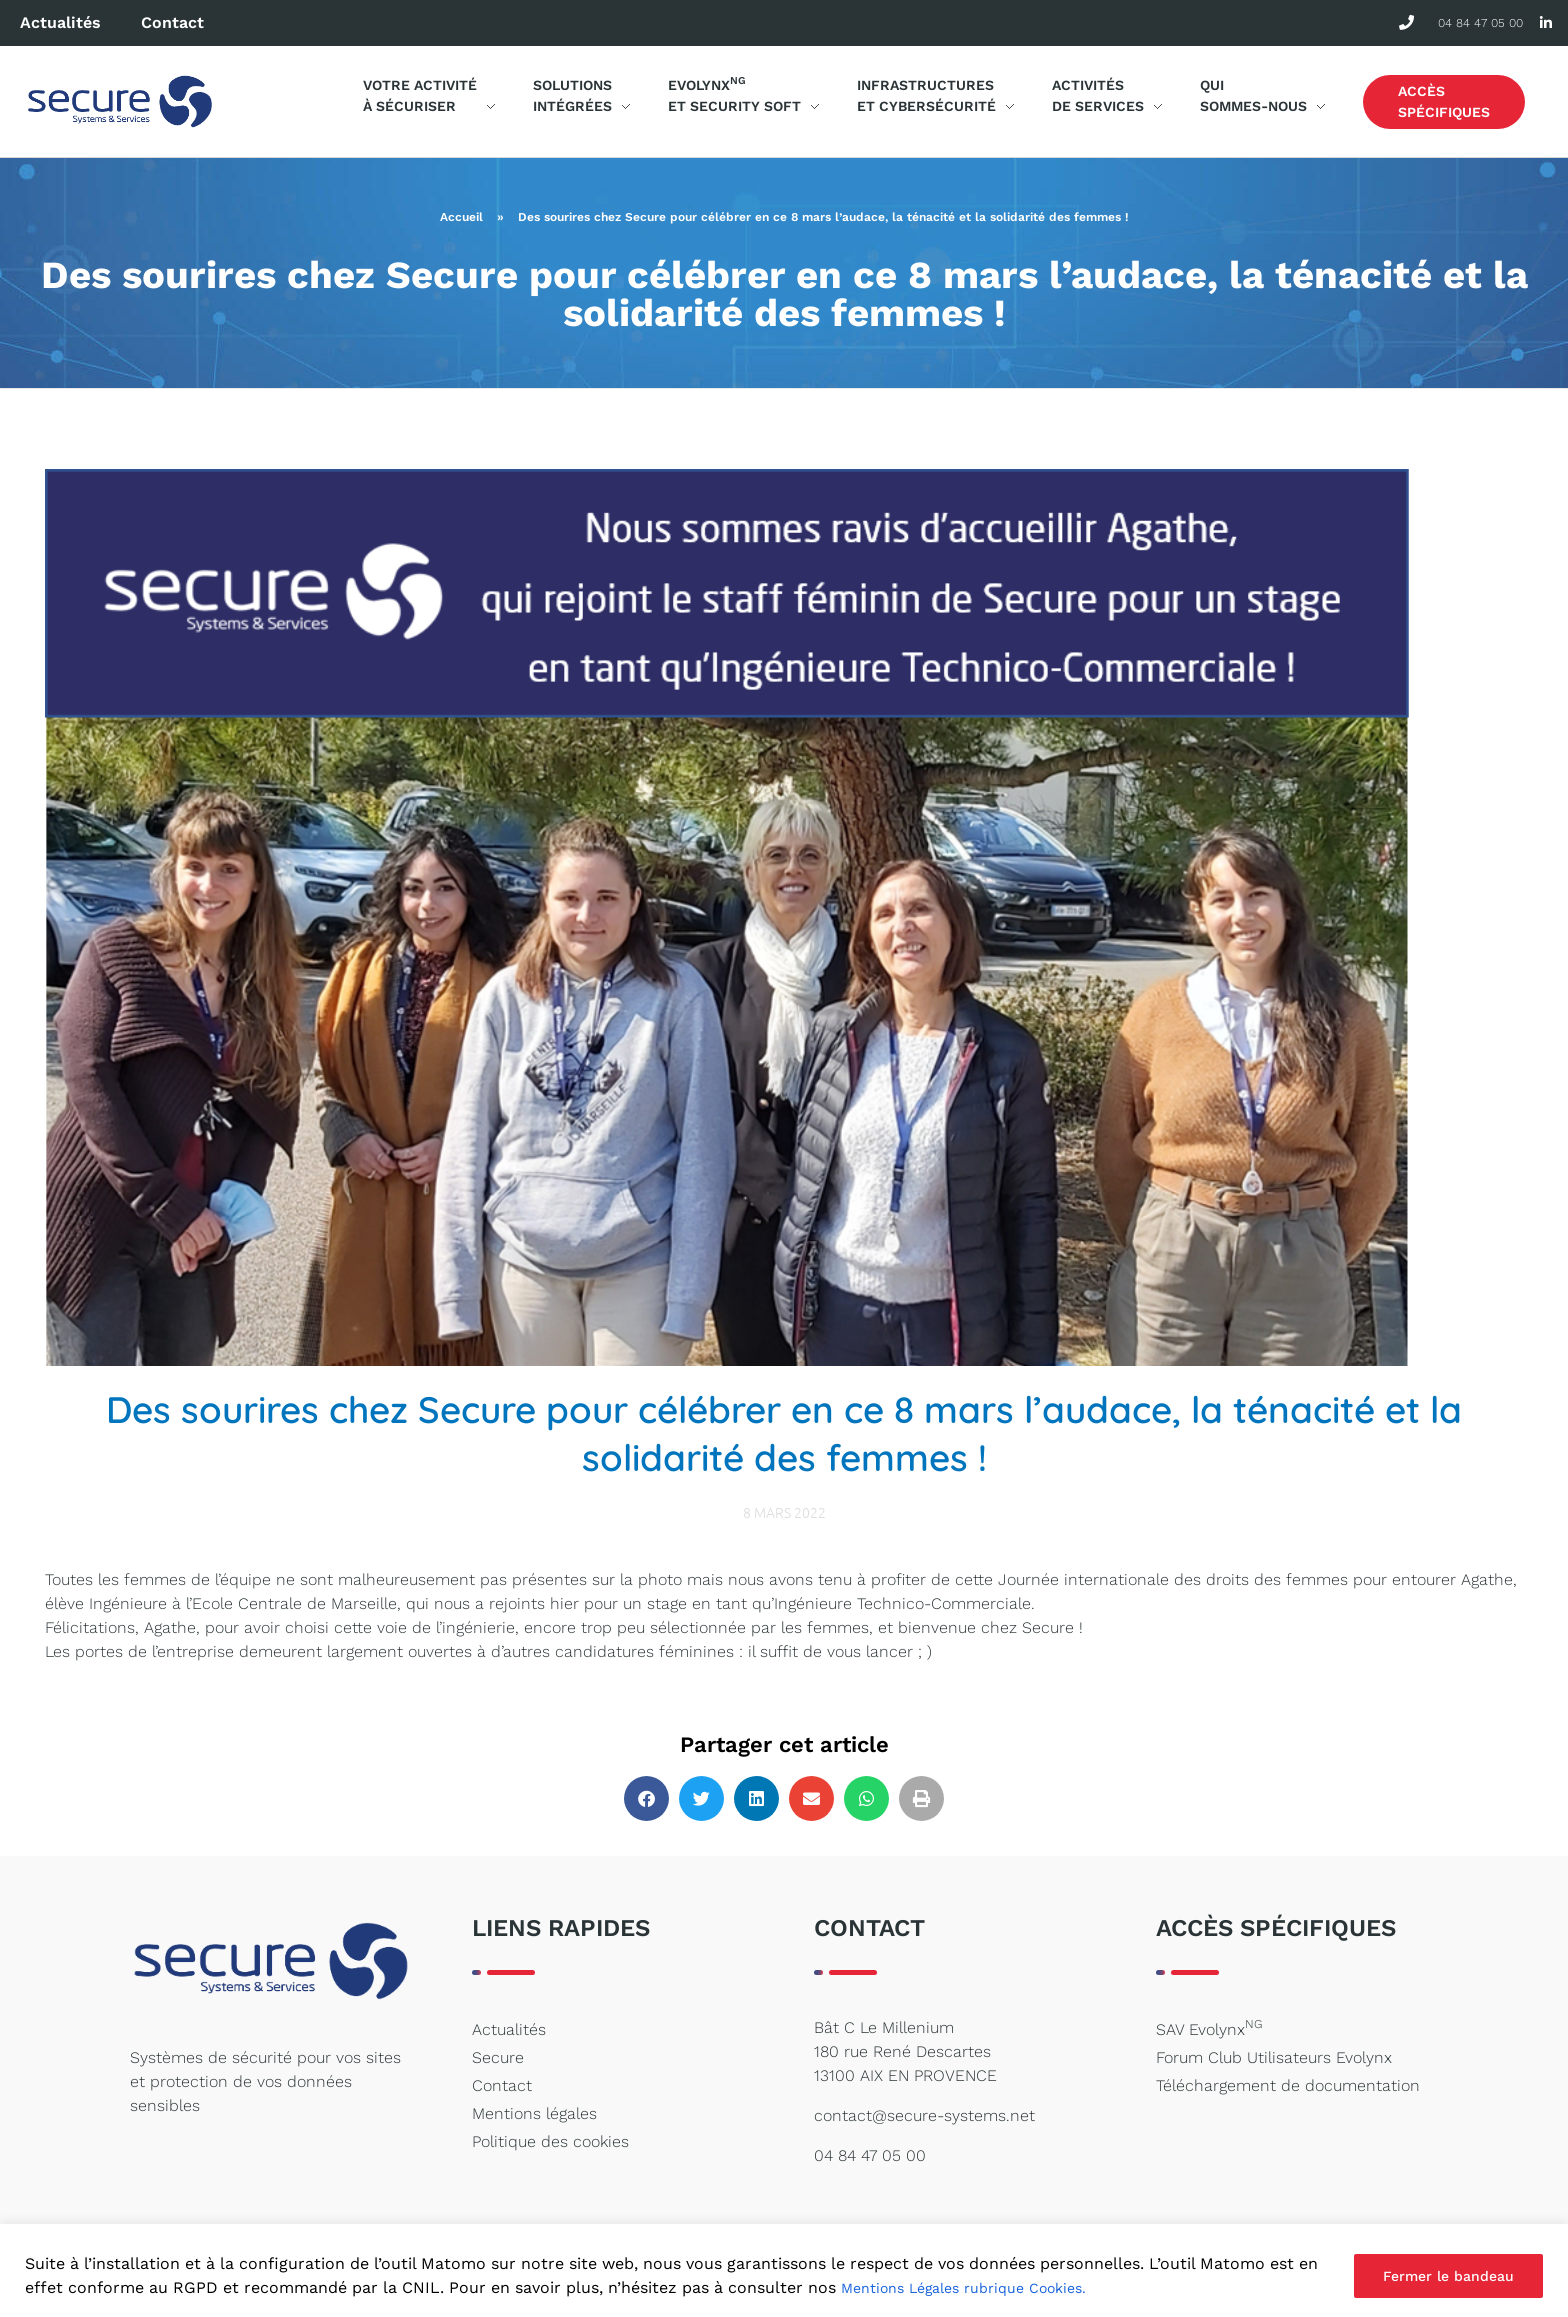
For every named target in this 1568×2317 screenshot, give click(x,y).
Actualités (60, 22)
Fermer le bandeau (1448, 2276)
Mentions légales (534, 2113)
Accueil (461, 217)
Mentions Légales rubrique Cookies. (963, 2288)
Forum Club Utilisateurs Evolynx (1274, 2057)
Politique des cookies (550, 2141)
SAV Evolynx (1209, 2028)
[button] (646, 1798)
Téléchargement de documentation (1288, 2085)
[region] (784, 2270)
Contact (172, 22)
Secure (498, 2057)
